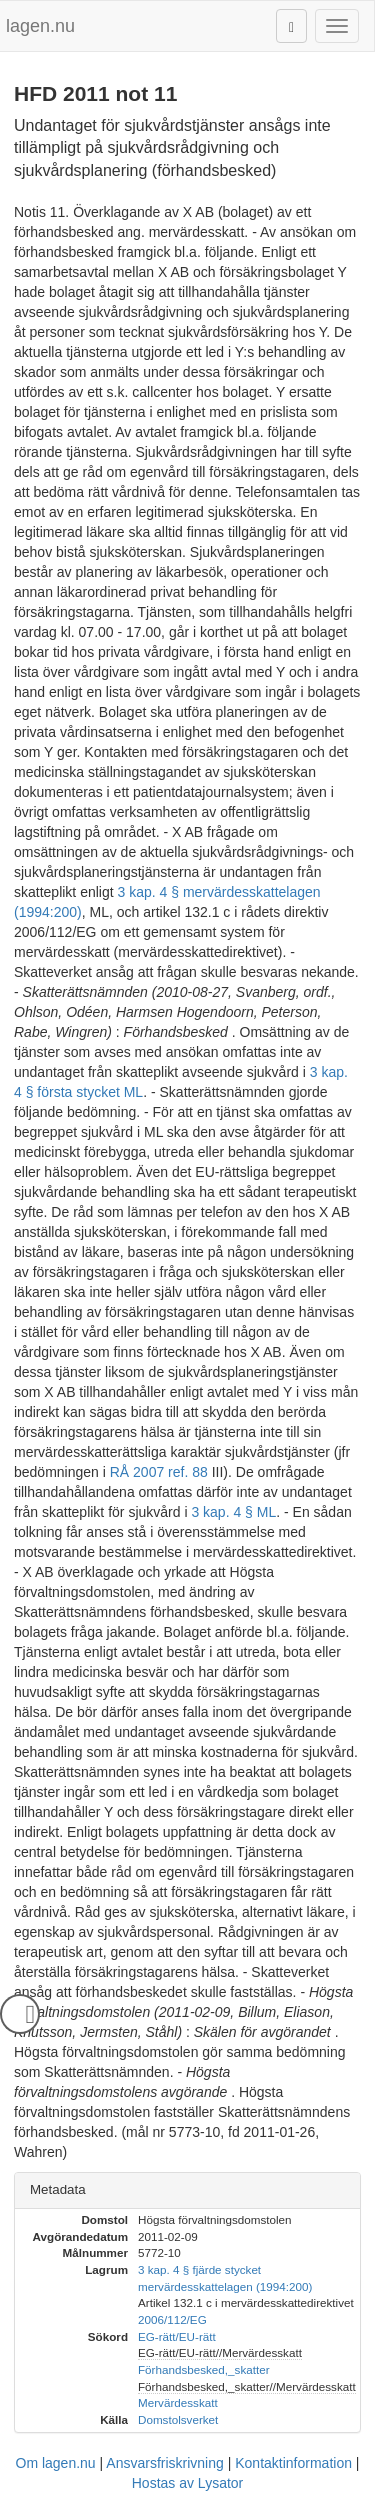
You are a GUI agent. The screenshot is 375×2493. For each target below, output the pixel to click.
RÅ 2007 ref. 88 (159, 1472)
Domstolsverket (178, 2419)
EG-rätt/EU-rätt (177, 2336)
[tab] (187, 2190)
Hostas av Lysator (188, 2483)
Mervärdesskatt (178, 2402)
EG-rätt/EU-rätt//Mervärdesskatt (220, 2352)
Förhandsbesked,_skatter (204, 2369)
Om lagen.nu (56, 2463)
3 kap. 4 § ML (233, 1512)
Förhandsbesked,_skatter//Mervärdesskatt (247, 2386)
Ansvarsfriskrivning (164, 2463)
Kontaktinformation (293, 2463)
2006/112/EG (172, 2319)
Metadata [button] (58, 2189)
